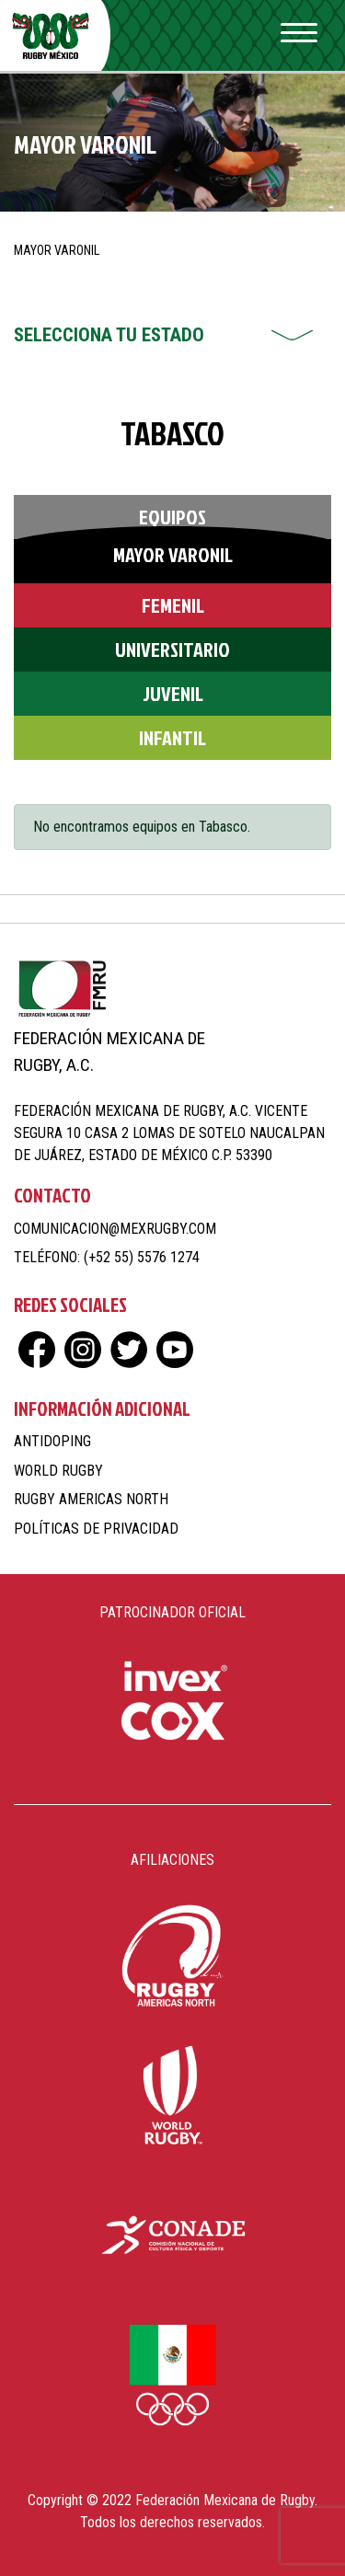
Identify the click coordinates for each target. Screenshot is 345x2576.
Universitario (172, 649)
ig (82, 1349)
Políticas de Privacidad (96, 1528)
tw (128, 1349)
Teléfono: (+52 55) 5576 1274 (107, 1257)
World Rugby (58, 1470)
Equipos (172, 516)
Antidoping (52, 1441)
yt (174, 1349)
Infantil (172, 737)
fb (36, 1349)
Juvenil (173, 693)
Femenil (173, 605)
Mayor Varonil (173, 554)
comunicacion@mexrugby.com (115, 1228)
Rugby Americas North (91, 1499)
